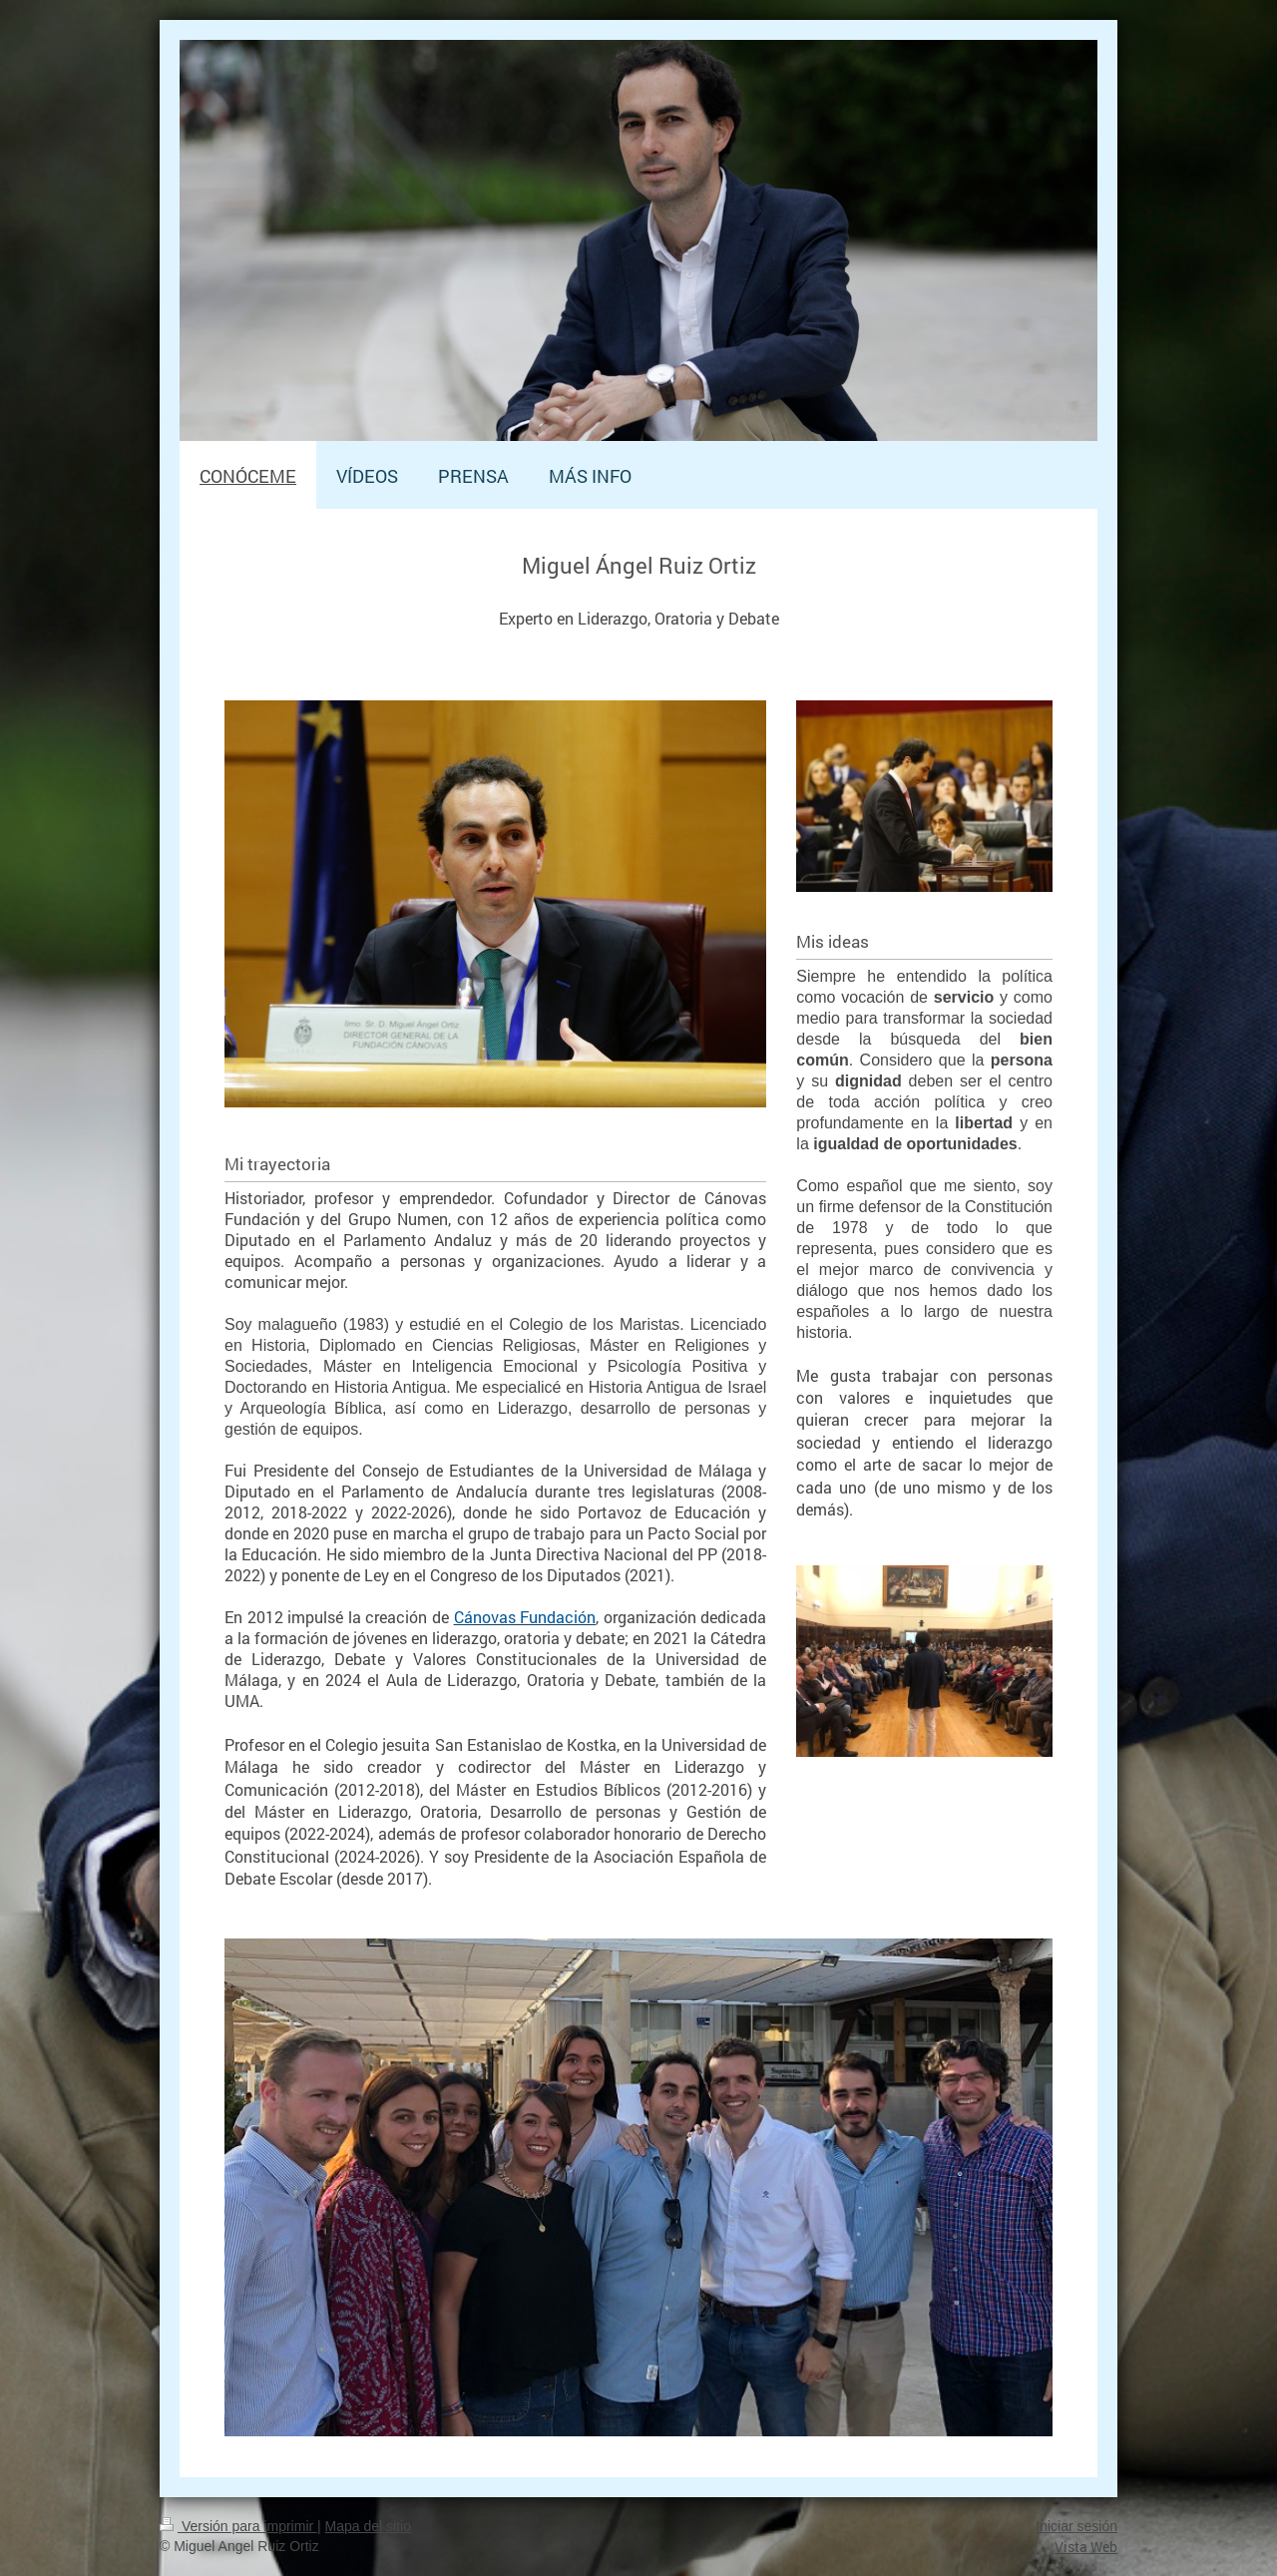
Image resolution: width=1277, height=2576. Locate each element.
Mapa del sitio (368, 2526)
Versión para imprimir (238, 2526)
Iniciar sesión (1076, 2526)
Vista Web (1086, 2546)
